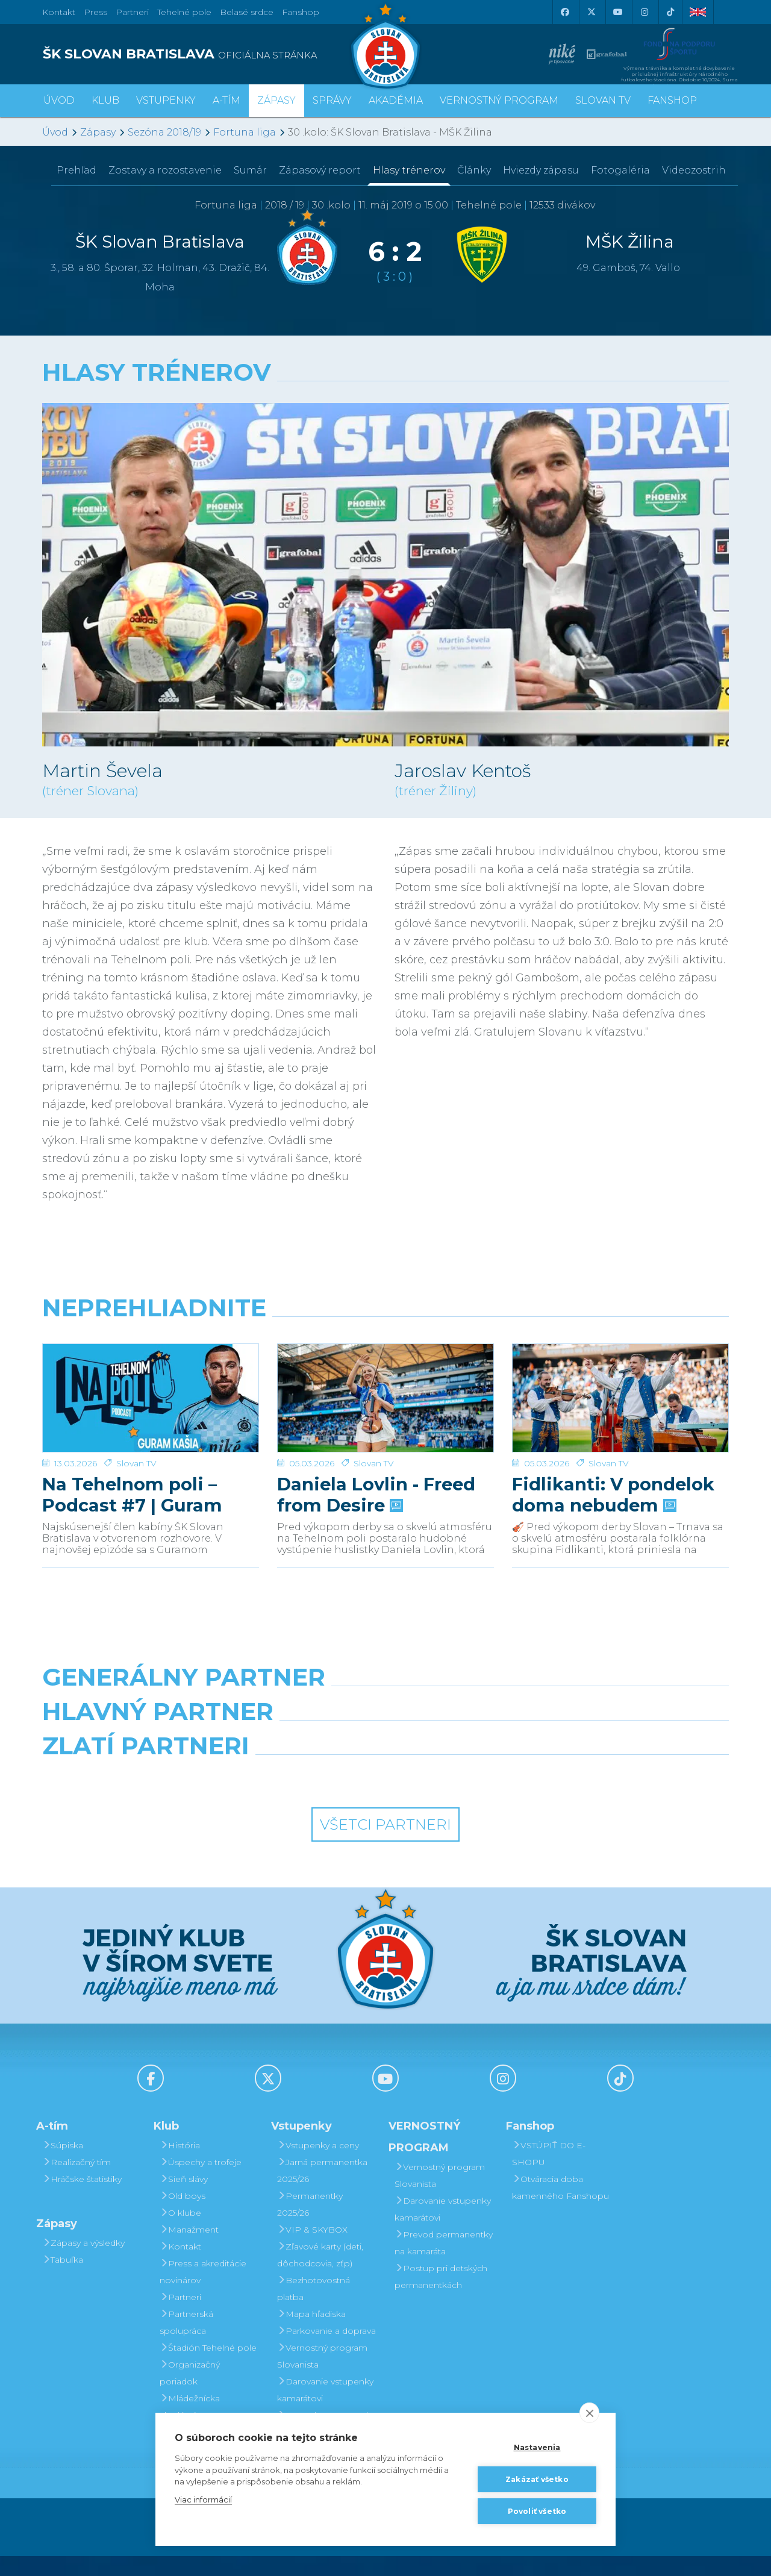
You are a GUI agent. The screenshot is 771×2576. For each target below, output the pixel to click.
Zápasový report (320, 170)
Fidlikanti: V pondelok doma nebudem (613, 1477)
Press (95, 12)
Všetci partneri (385, 1844)
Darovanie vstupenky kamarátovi (325, 2410)
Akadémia (396, 100)
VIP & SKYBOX (312, 2249)
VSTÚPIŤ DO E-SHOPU (548, 2173)
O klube (180, 2232)
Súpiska (62, 2165)
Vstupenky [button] (166, 100)
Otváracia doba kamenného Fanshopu (560, 2207)
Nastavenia (537, 2447)
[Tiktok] (670, 12)
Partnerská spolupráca (186, 2342)
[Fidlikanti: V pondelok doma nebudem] (620, 1389)
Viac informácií (203, 2499)
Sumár (250, 170)
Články (474, 170)
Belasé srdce (246, 12)
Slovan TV (136, 1445)
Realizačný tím (76, 2182)
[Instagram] (644, 12)
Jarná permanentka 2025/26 (322, 2190)
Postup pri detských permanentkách (441, 2296)
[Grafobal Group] (474, 1796)
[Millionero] (474, 1743)
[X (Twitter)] (591, 12)
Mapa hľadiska (311, 2333)
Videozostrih (694, 170)
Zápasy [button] (276, 100)
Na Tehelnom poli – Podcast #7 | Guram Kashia (132, 1477)
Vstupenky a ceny (318, 2165)
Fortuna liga (244, 132)
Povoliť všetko (537, 2511)
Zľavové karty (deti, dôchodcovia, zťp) (320, 2275)
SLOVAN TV (603, 100)
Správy (332, 100)
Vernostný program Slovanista (322, 2376)
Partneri (180, 2317)
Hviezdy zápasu (541, 170)
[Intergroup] (298, 1796)
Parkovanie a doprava (326, 2350)
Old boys (182, 2215)
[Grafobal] (298, 1743)
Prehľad (76, 170)
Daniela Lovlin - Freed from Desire (376, 1477)
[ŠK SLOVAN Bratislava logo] (385, 45)
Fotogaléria (620, 170)
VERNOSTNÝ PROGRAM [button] (499, 100)
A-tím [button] (226, 100)
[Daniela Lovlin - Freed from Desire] (385, 1389)
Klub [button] (105, 100)
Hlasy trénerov (409, 170)
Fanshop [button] (672, 100)
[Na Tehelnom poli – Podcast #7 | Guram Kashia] (150, 1389)
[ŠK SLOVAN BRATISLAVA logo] (209, 54)
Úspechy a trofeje (201, 2182)
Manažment (189, 2249)
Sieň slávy (184, 2198)
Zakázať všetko (537, 2479)
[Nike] (385, 1690)
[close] (589, 2412)
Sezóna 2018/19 (164, 132)
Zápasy (98, 132)
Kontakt (180, 2266)
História (180, 2165)
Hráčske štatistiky (82, 2198)
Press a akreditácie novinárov (203, 2292)
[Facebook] (564, 12)
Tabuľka (62, 2279)
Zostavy (165, 170)
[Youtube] (617, 12)
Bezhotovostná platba (313, 2308)
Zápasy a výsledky (83, 2262)
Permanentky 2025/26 (310, 2224)
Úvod (59, 100)
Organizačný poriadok (190, 2393)
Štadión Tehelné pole (208, 2367)
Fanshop (300, 12)
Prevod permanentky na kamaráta (444, 2263)
